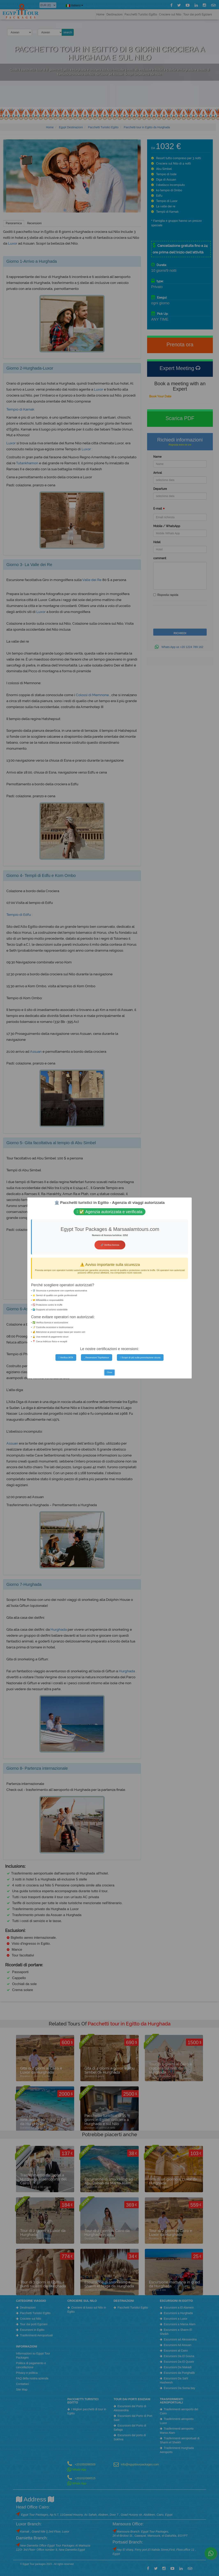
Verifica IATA (66, 1357)
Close (109, 1372)
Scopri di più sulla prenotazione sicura (140, 1357)
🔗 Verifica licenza (110, 1245)
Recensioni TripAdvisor (96, 1357)
